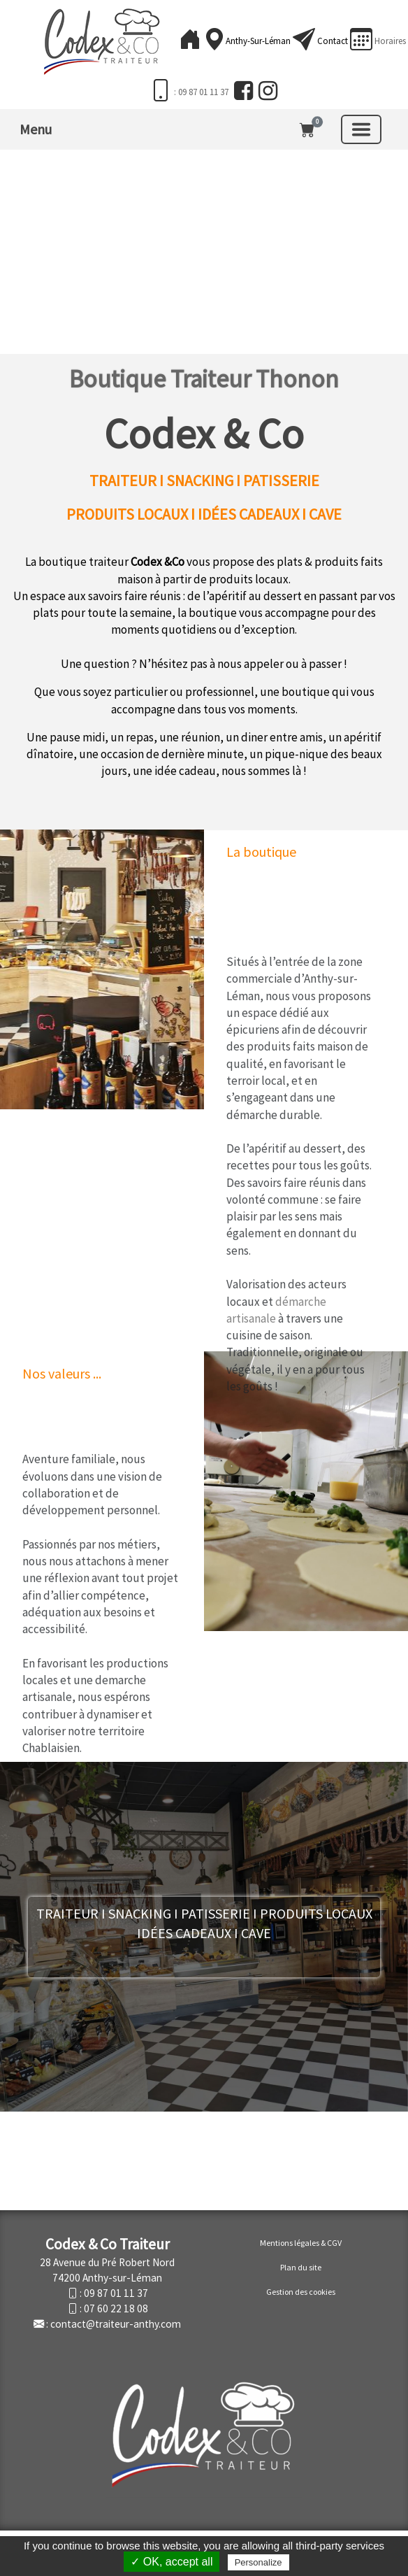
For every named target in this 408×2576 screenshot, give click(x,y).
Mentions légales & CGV (301, 2242)
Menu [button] (36, 129)
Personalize (258, 2562)
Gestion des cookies (300, 2291)
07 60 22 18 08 (116, 2308)
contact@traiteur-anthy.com (115, 2324)
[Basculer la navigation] (361, 129)
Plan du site (300, 2267)
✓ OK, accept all (171, 2562)
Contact (332, 41)
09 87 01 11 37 (116, 2293)
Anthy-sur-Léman (259, 41)
